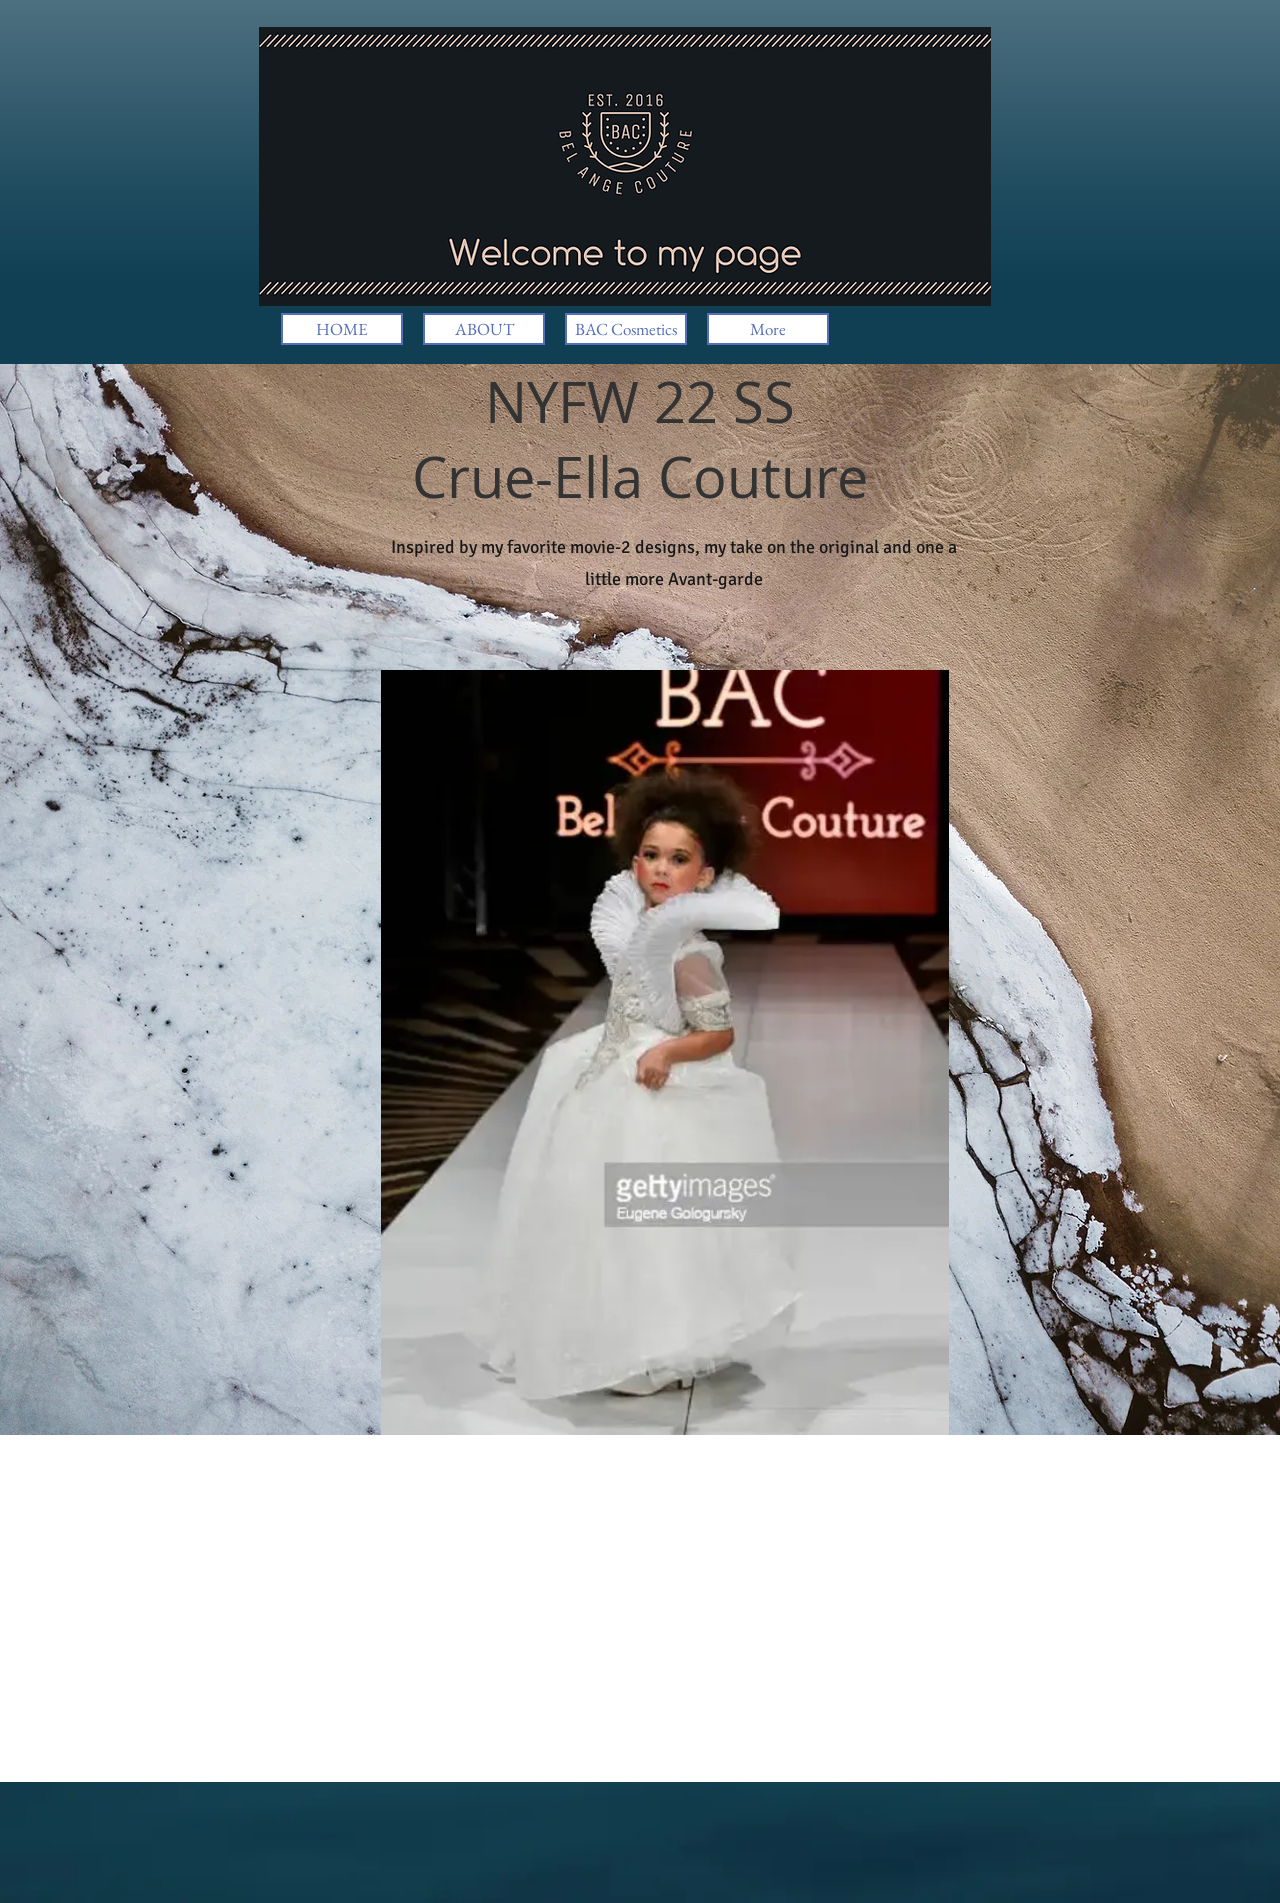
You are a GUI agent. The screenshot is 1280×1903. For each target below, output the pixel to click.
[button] (665, 1052)
